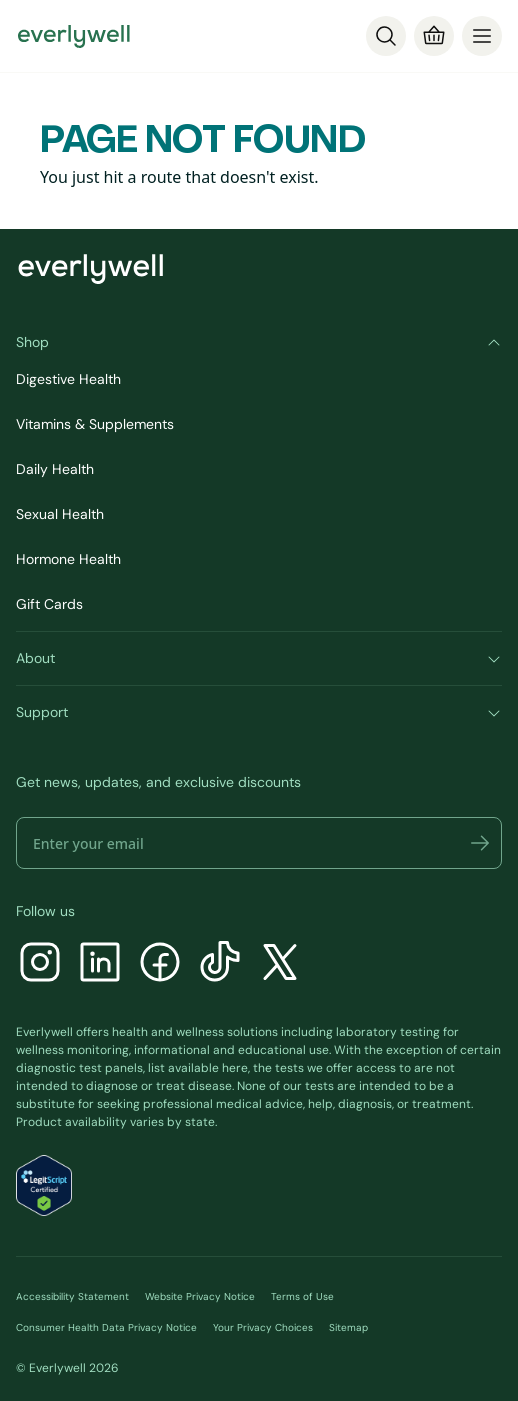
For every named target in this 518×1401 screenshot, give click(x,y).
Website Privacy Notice (200, 1296)
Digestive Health (68, 379)
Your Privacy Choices (263, 1327)
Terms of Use (302, 1296)
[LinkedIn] (100, 964)
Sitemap (348, 1327)
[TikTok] (220, 964)
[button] (480, 843)
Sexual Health (60, 514)
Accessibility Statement (72, 1296)
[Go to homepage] (74, 36)
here (235, 1068)
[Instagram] (40, 964)
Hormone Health (68, 559)
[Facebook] (160, 964)
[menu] (482, 36)
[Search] (386, 36)
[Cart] (434, 36)
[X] (280, 964)
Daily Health (55, 469)
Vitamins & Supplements (95, 424)
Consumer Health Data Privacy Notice (106, 1327)
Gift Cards (49, 604)
